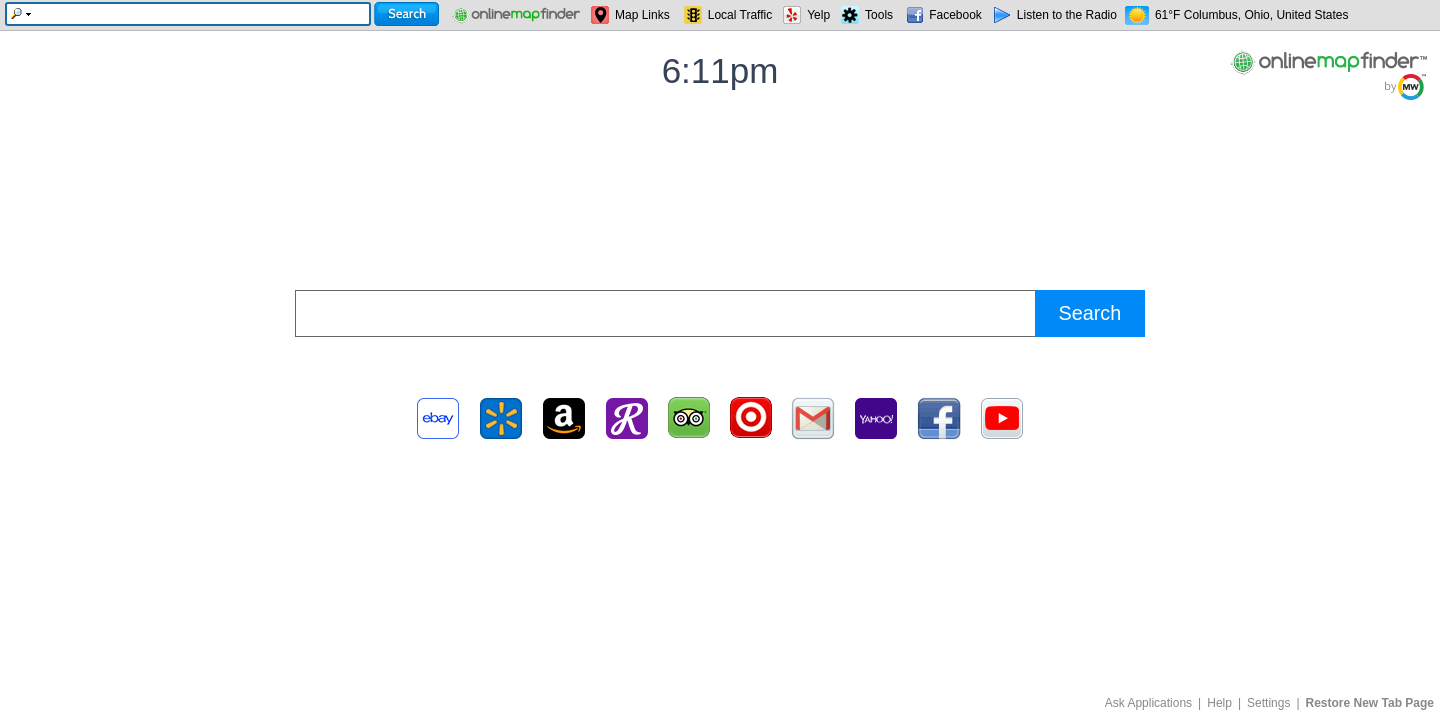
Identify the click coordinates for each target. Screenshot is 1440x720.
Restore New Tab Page (1370, 703)
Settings (1268, 703)
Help (1219, 703)
